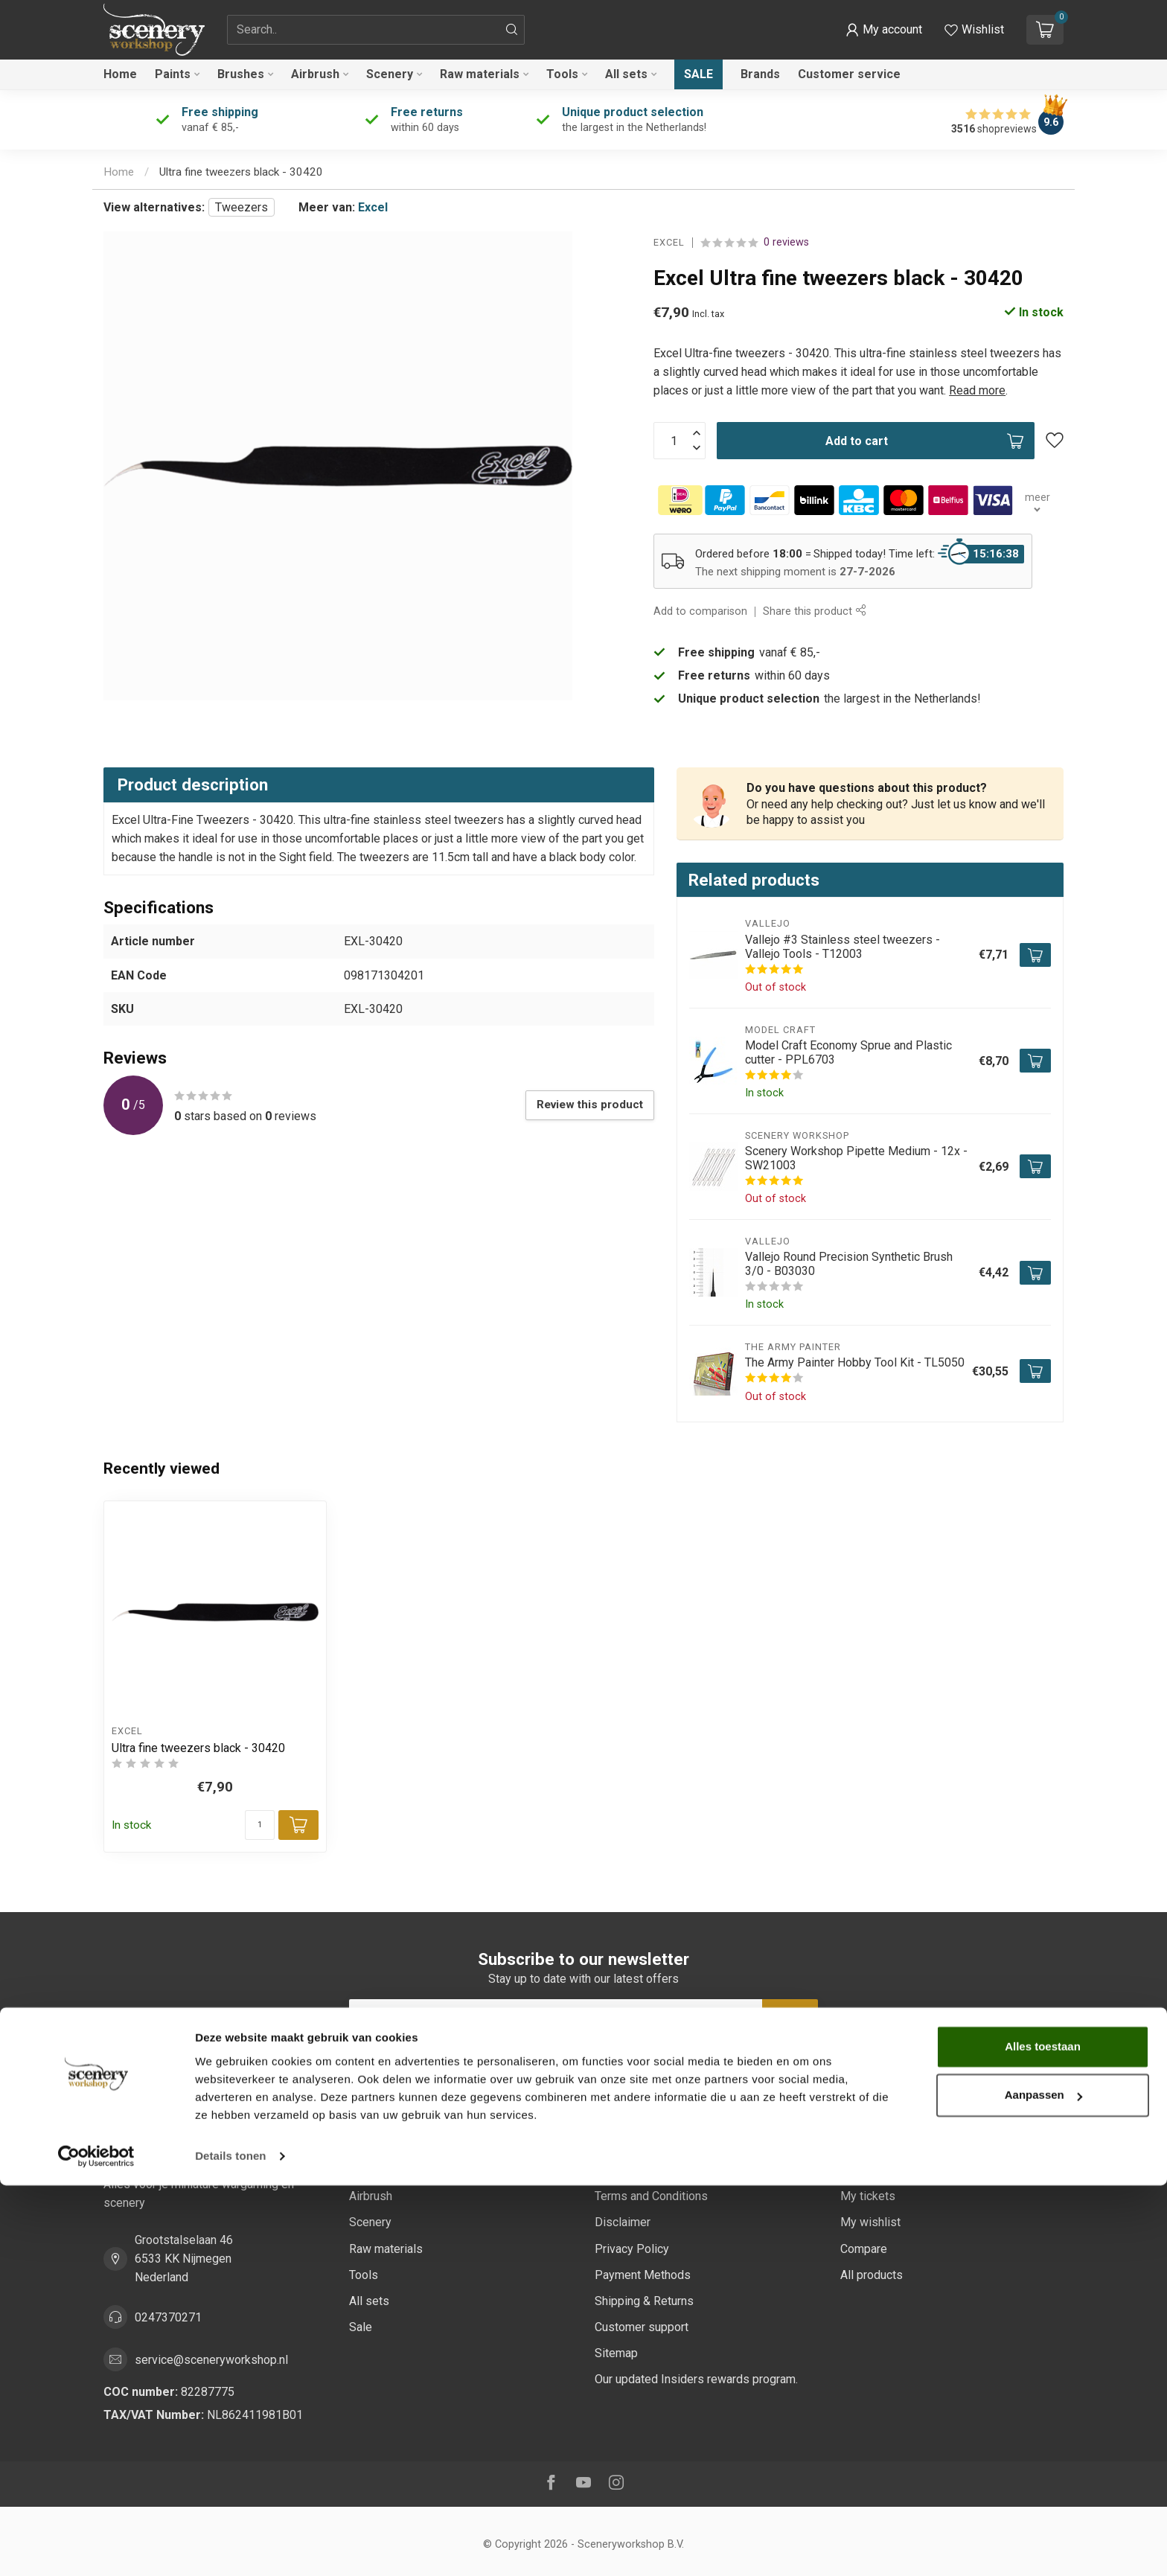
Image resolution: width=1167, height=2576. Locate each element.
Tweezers (241, 207)
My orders (867, 2170)
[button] (883, 30)
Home (120, 74)
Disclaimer (622, 2222)
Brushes (240, 74)
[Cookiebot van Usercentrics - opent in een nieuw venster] (96, 2547)
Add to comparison (700, 611)
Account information (892, 2144)
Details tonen (230, 2546)
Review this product (590, 1104)
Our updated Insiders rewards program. (696, 2379)
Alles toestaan (1043, 2437)
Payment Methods (643, 2275)
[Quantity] (260, 1825)
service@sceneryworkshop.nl (211, 2360)
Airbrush (315, 74)
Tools (562, 74)
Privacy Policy (632, 2249)
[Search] (512, 30)
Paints (173, 74)
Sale (698, 74)
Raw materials (479, 74)
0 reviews (786, 242)
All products (871, 2275)
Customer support (641, 2327)
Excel (373, 207)
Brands (760, 74)
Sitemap (616, 2353)
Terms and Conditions (651, 2196)
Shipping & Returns (644, 2301)
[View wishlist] (974, 30)
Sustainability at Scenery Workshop (686, 2144)
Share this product (814, 611)
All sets (626, 74)
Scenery (389, 74)
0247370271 (168, 2317)
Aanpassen (1043, 2485)
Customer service (849, 74)
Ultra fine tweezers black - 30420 (241, 172)
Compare (863, 2249)
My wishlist (870, 2222)
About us (618, 2170)
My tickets (867, 2196)
